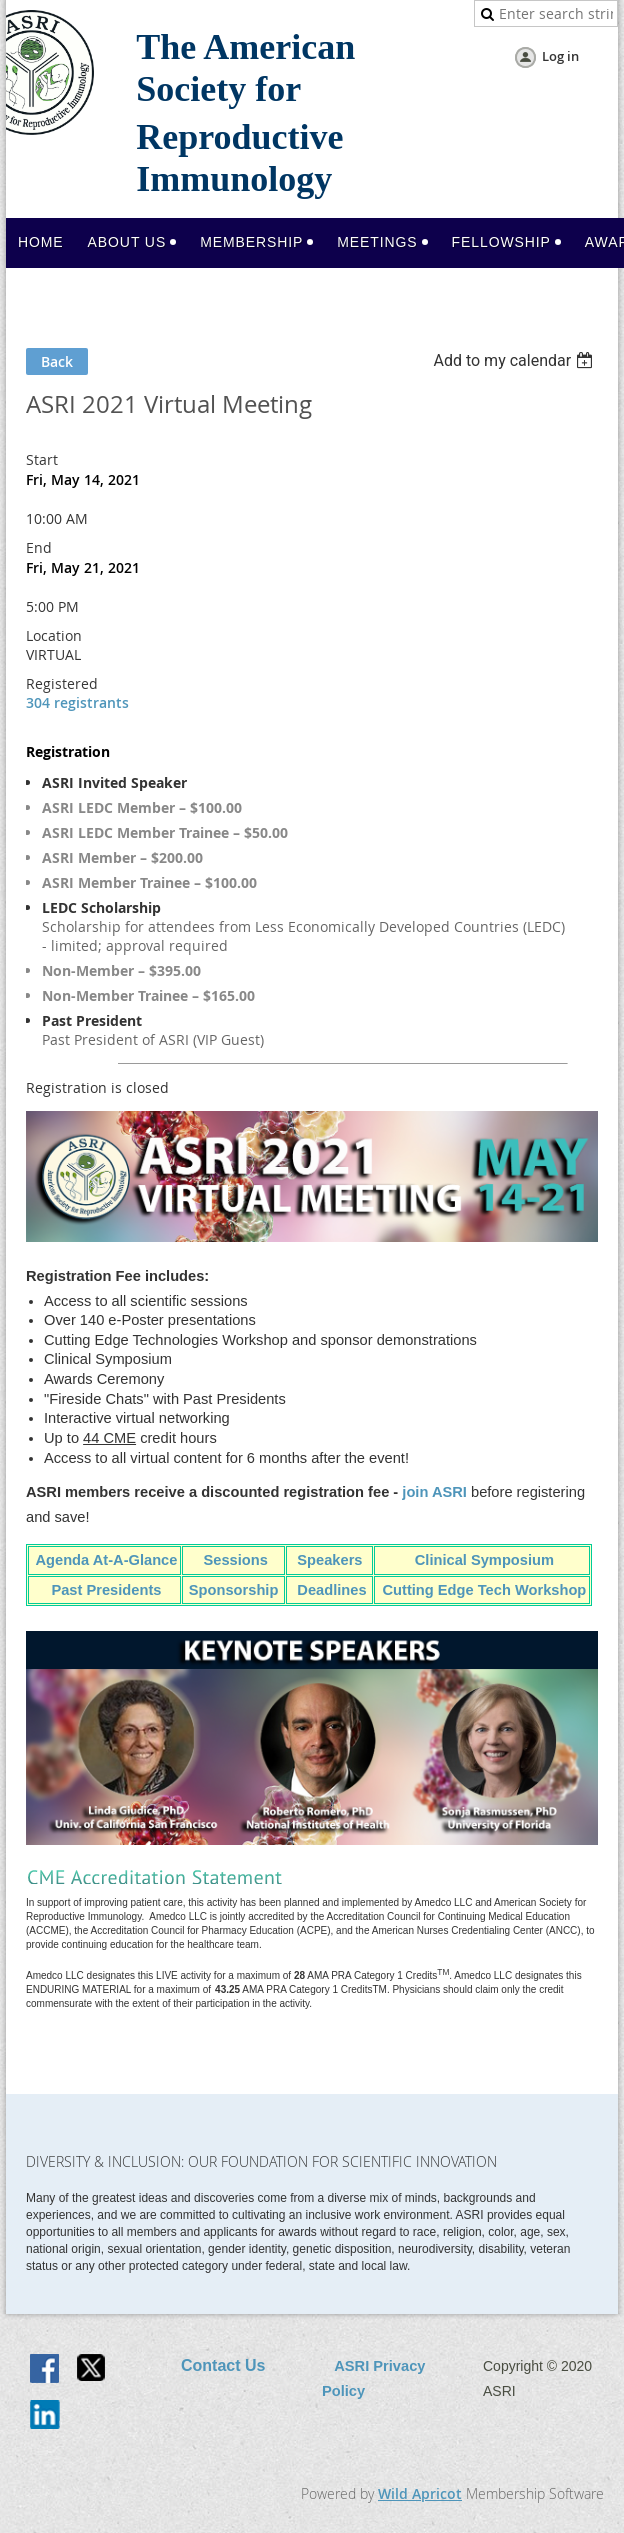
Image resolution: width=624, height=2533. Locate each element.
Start (42, 459)
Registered (62, 683)
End (39, 547)
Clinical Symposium (484, 1560)
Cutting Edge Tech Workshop (484, 1590)
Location (54, 635)
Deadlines (329, 1590)
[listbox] (515, 360)
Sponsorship (236, 1590)
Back (57, 361)
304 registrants (77, 702)
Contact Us (223, 2365)
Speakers (329, 1560)
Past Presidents (106, 1590)
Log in (560, 56)
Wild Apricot (420, 2493)
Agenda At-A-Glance (106, 1560)
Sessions (235, 1560)
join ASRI (434, 1492)
